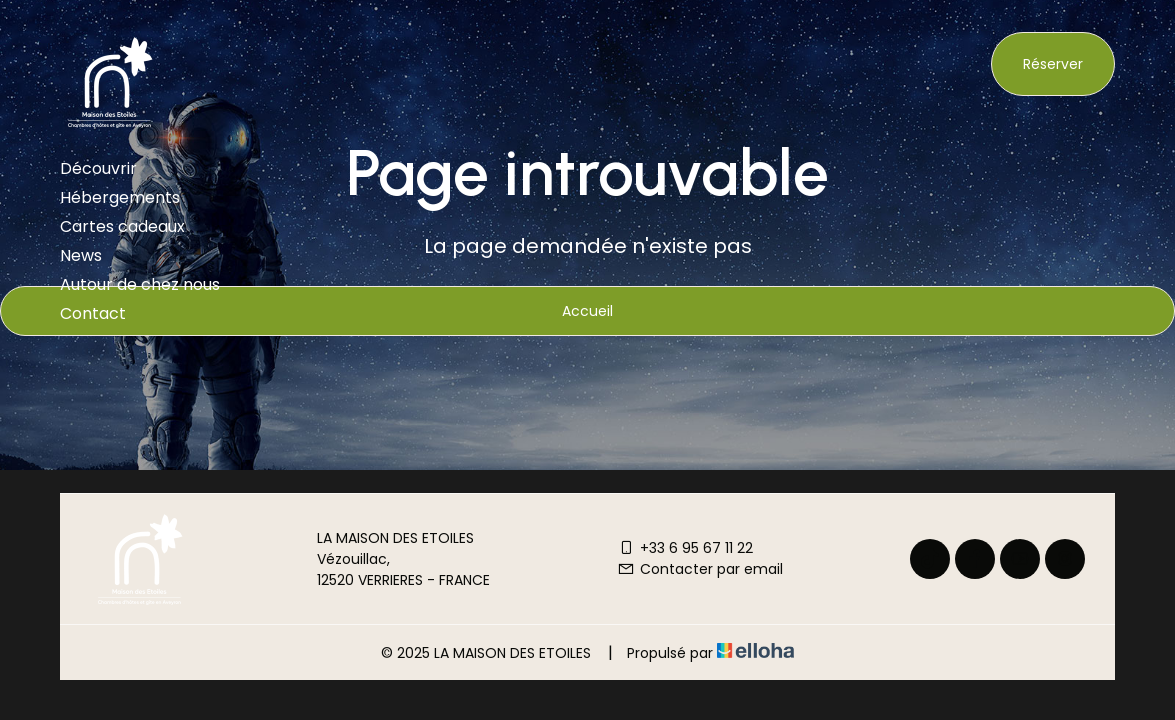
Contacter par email (700, 569)
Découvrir (98, 168)
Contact (93, 313)
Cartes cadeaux (122, 226)
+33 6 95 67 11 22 (685, 548)
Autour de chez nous (140, 284)
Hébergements (120, 197)
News (81, 255)
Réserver (1053, 64)
